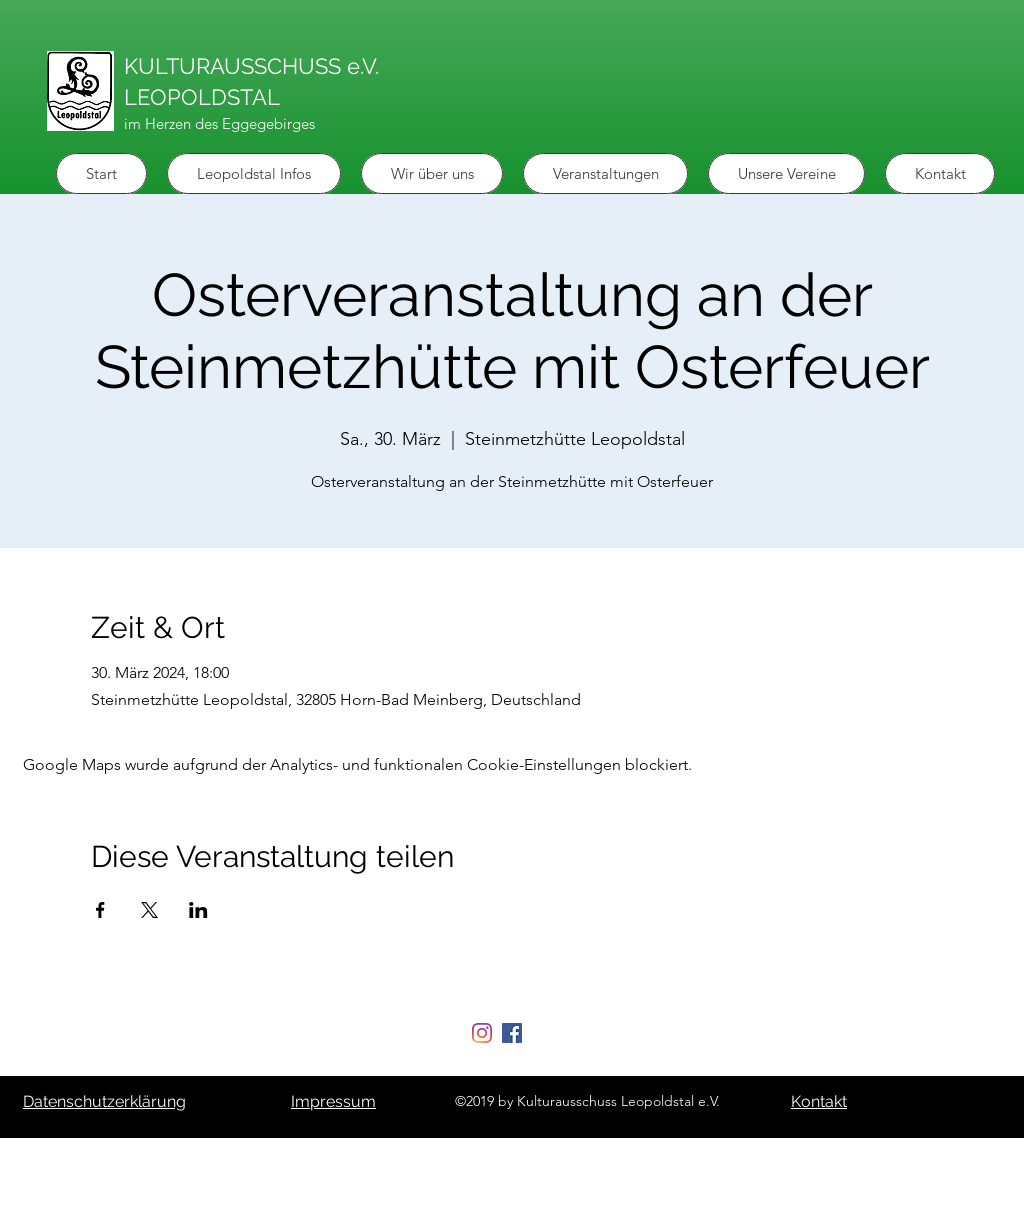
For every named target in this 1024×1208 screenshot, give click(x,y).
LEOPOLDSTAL (202, 97)
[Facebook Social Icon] (512, 1033)
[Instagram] (482, 1033)
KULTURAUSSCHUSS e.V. (251, 66)
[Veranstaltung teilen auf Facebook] (100, 910)
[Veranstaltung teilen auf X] (149, 910)
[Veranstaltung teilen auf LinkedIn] (198, 910)
